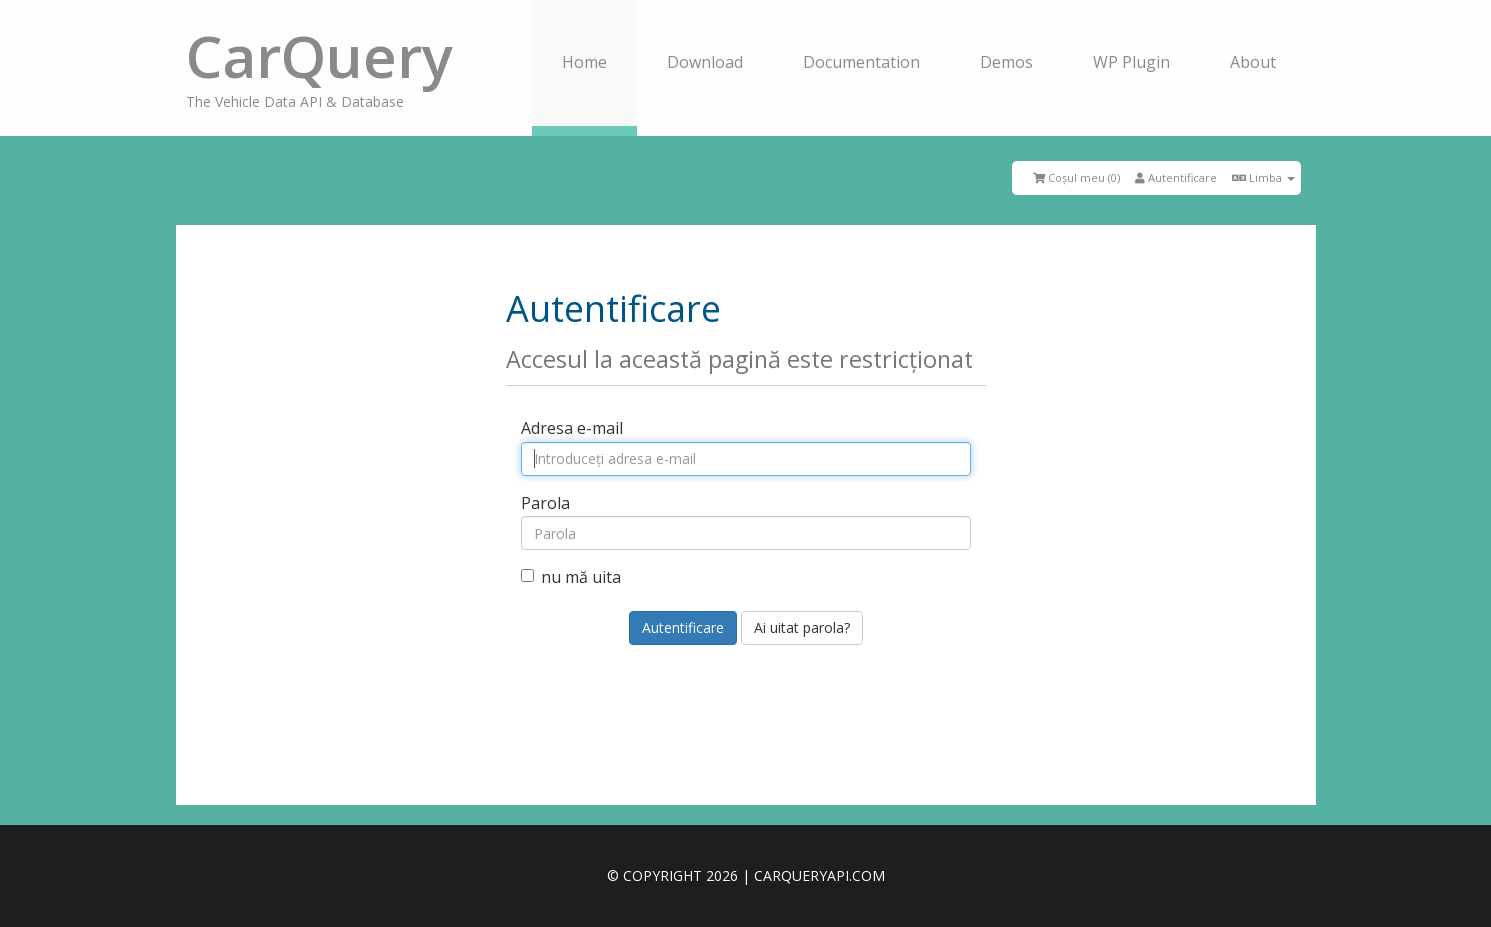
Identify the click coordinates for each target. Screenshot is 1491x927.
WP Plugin (1131, 62)
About (1253, 62)
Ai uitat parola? (802, 627)
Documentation (861, 62)
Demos (1006, 62)
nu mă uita (571, 577)
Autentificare (1176, 177)
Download (705, 62)
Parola (545, 503)
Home (584, 62)
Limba (1263, 177)
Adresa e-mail (572, 428)
